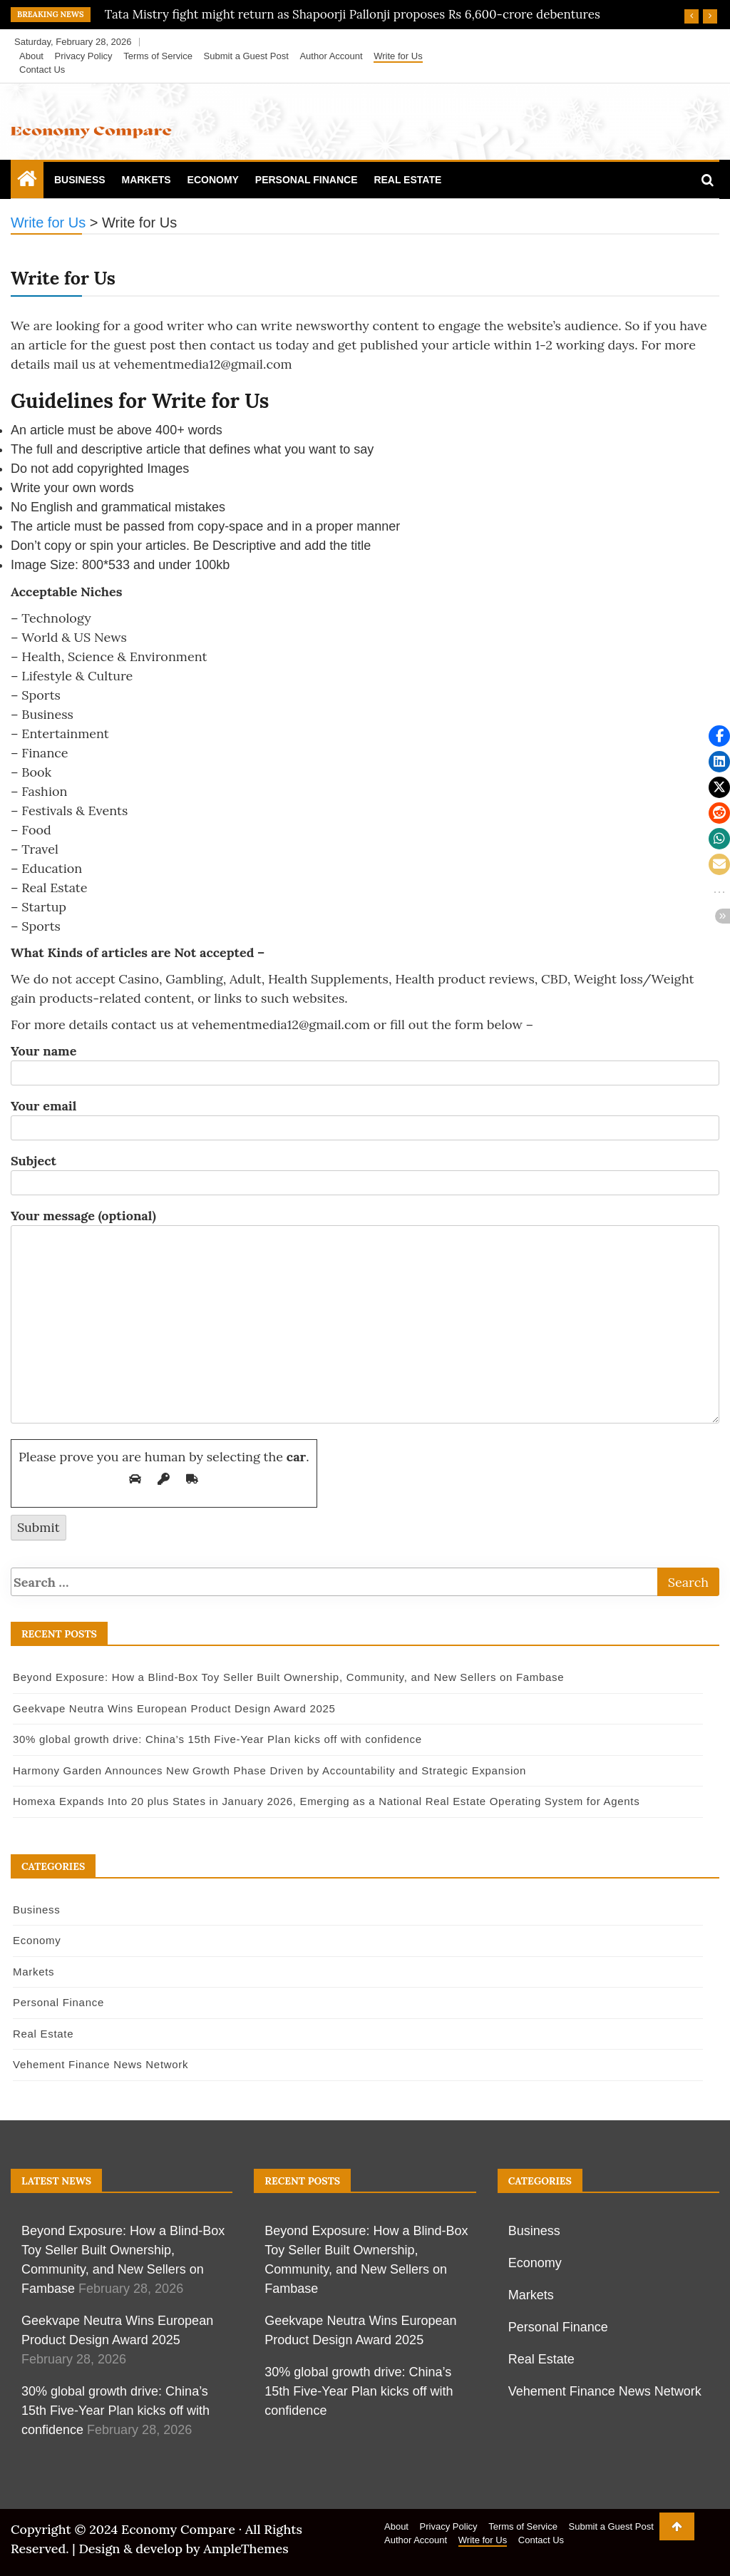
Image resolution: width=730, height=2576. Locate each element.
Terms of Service (157, 56)
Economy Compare (178, 2529)
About (31, 56)
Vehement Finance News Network (100, 2064)
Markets (145, 179)
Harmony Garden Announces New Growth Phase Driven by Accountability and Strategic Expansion (269, 1770)
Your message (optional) (365, 1317)
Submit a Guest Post (246, 56)
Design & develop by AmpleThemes (183, 2548)
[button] (719, 736)
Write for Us (398, 56)
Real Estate (407, 179)
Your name (365, 1062)
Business (80, 179)
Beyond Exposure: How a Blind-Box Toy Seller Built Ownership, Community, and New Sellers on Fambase (288, 1677)
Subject (365, 1171)
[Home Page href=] (27, 182)
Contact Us (42, 69)
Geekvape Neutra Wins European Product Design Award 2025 (174, 1708)
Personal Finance (306, 179)
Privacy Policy (84, 56)
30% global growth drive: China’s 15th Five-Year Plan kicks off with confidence (217, 1739)
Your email (365, 1117)
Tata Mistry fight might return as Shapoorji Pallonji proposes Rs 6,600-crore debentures (352, 14)
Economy (213, 179)
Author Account (330, 56)
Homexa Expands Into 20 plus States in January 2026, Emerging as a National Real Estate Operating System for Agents (326, 1801)
